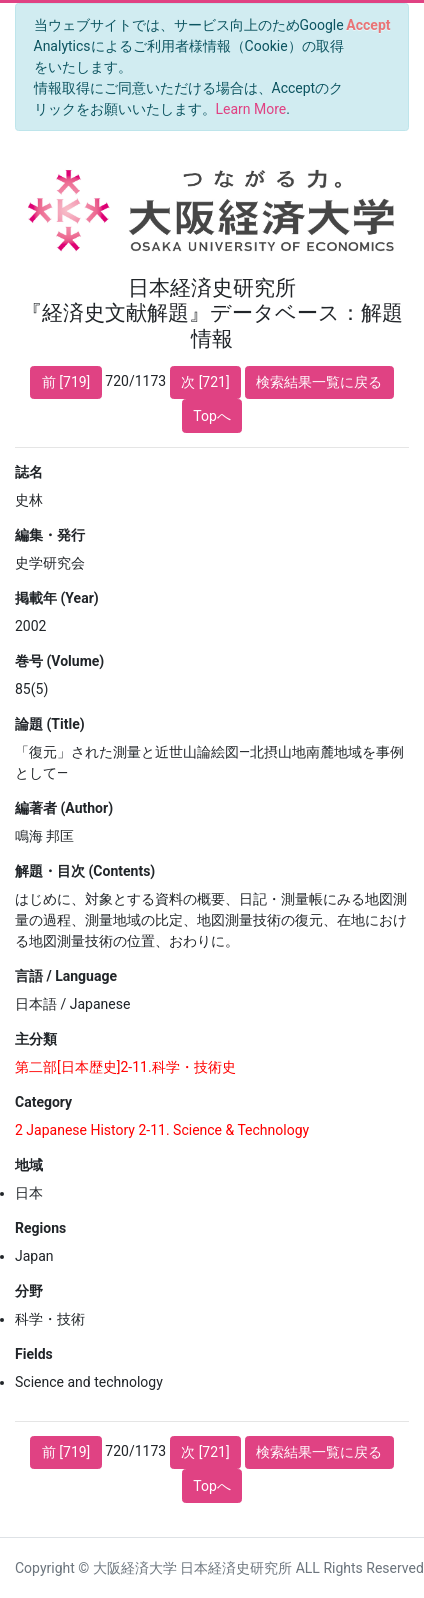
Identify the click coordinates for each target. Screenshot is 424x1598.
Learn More (251, 109)
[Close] (368, 25)
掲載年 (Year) (57, 598)
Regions (40, 1228)
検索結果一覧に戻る (319, 382)
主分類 (36, 1039)
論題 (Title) (50, 724)
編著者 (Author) (64, 808)
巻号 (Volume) (59, 661)
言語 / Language (66, 976)
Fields (34, 1354)
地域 (29, 1165)
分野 (29, 1291)
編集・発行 (50, 535)
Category (43, 1102)
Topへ (212, 416)
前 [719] (66, 382)
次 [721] (205, 382)
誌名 (29, 472)
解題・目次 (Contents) (85, 871)
